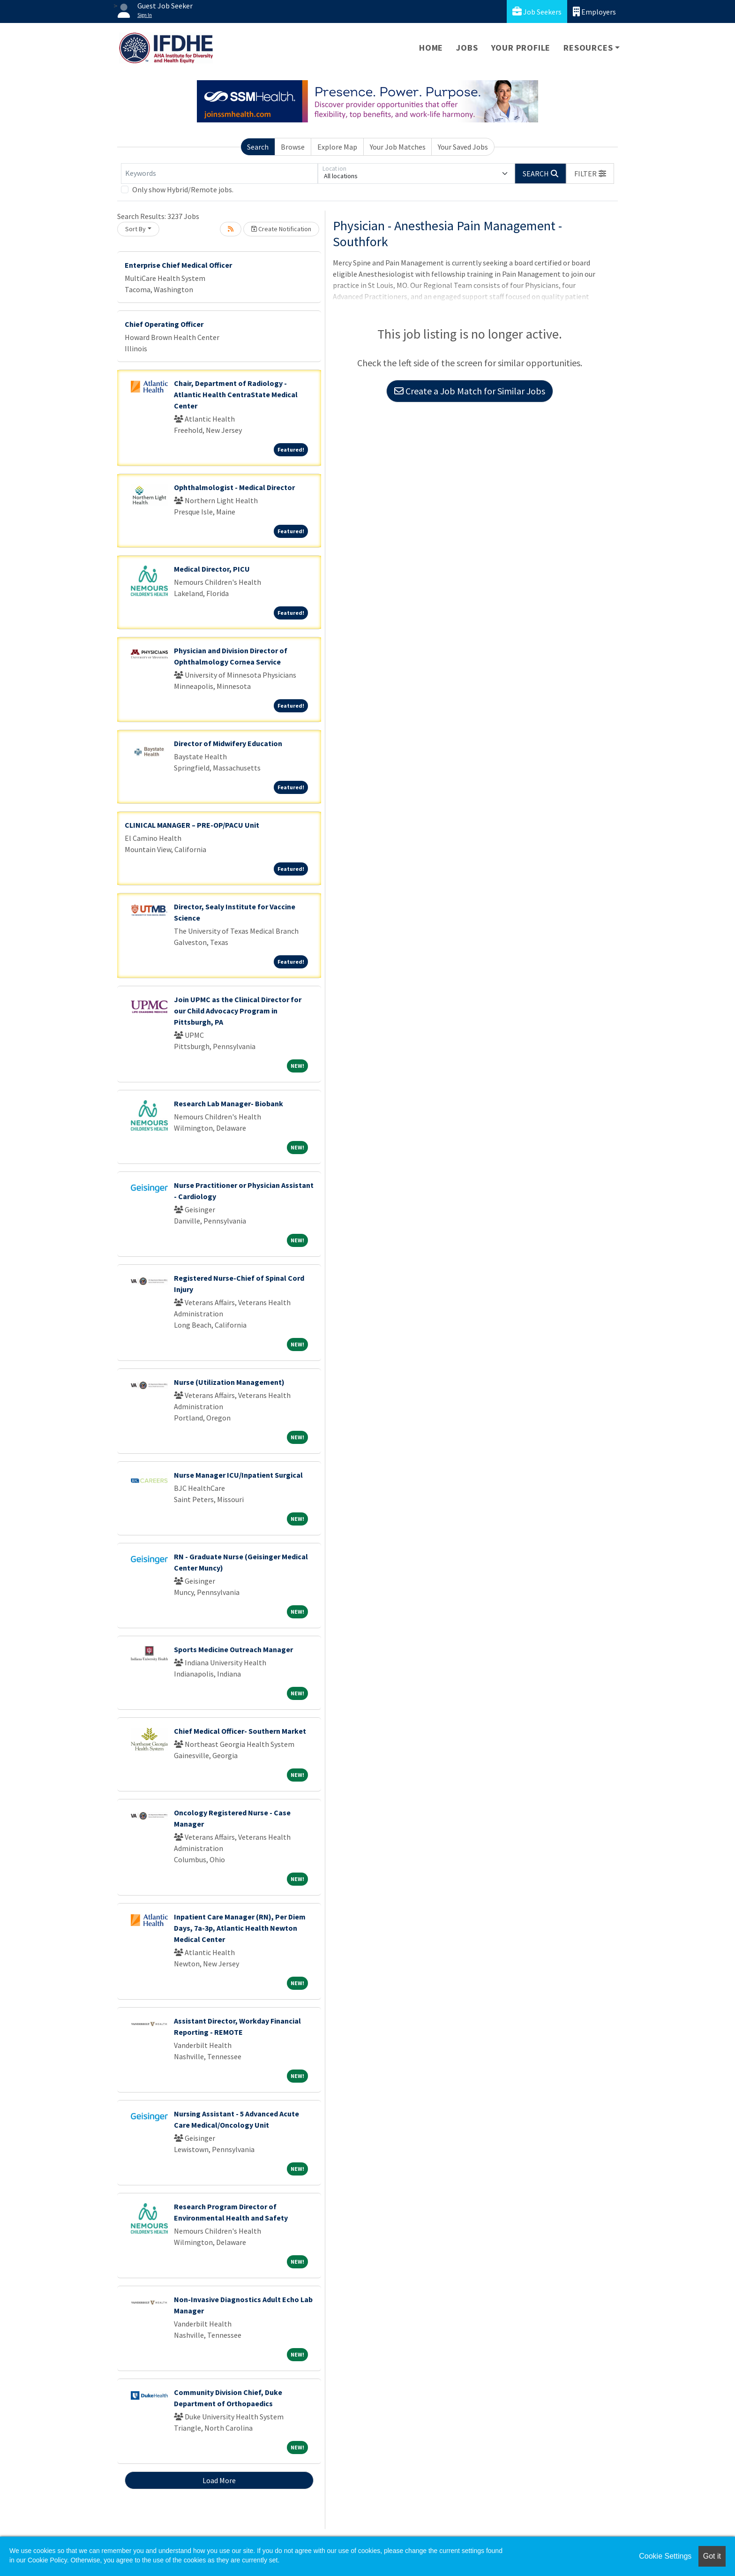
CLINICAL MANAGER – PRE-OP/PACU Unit (192, 825)
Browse (293, 146)
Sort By (135, 229)
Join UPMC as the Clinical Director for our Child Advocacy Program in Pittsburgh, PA (237, 1011)
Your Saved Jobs (463, 146)
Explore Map (337, 146)
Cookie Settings (665, 2556)
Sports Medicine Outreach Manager (233, 1649)
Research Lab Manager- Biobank (228, 1103)
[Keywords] (219, 173)
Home (431, 47)
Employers (594, 11)
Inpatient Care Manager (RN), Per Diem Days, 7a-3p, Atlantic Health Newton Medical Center (240, 1928)
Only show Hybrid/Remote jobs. (182, 189)
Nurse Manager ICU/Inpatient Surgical (238, 1475)
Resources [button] (588, 47)
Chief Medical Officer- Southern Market (240, 1731)
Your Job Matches (398, 146)
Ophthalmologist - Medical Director (234, 487)
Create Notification (281, 229)
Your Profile (521, 47)
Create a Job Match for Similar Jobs (469, 391)
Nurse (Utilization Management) (229, 1382)
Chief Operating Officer (164, 324)
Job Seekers (537, 11)
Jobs (467, 47)
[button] (590, 173)
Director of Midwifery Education (228, 743)
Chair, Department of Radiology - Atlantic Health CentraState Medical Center (236, 394)
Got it (712, 2556)
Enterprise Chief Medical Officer (178, 265)
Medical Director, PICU (212, 569)
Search (258, 146)
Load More (219, 2480)
